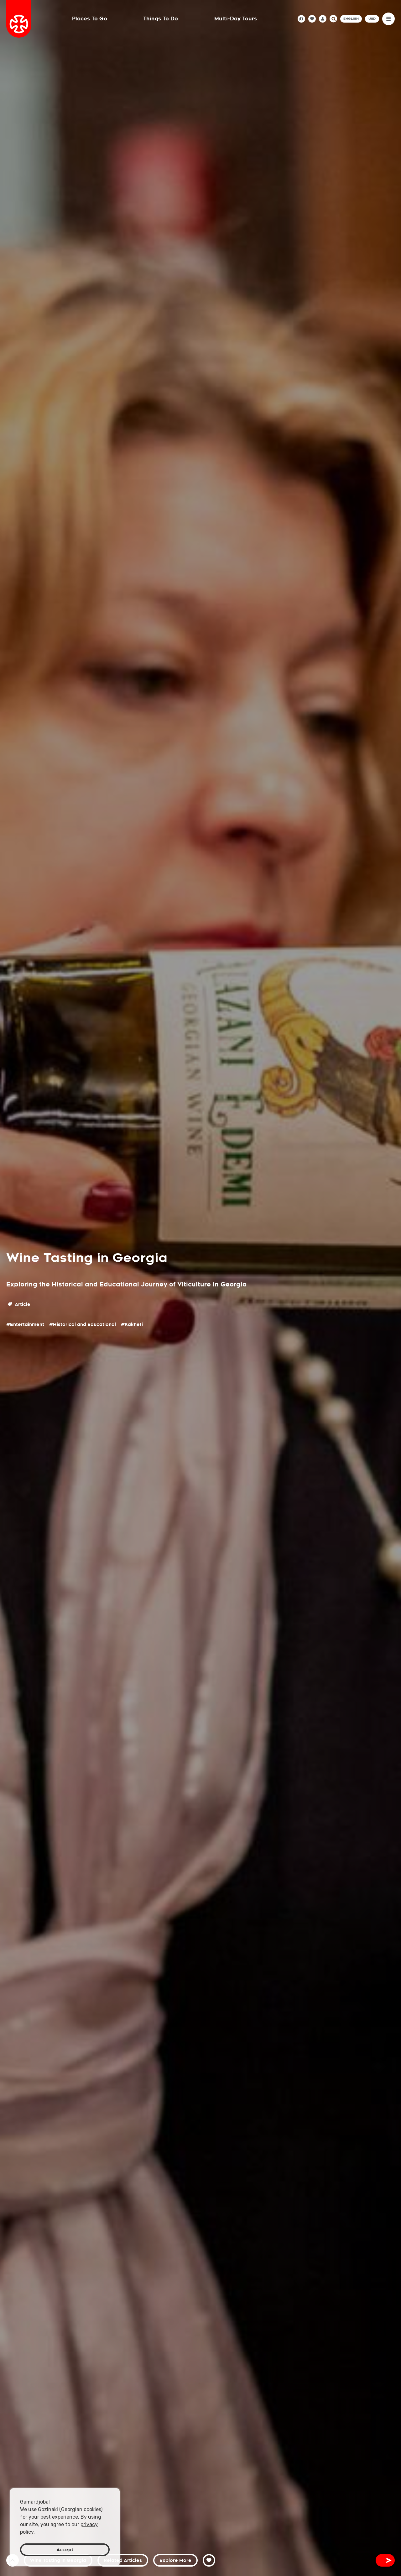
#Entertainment (25, 1324)
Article (19, 1304)
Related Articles (123, 2560)
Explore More (175, 2560)
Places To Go (89, 18)
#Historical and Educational (82, 1324)
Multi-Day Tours (235, 18)
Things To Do (160, 18)
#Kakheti (132, 1324)
